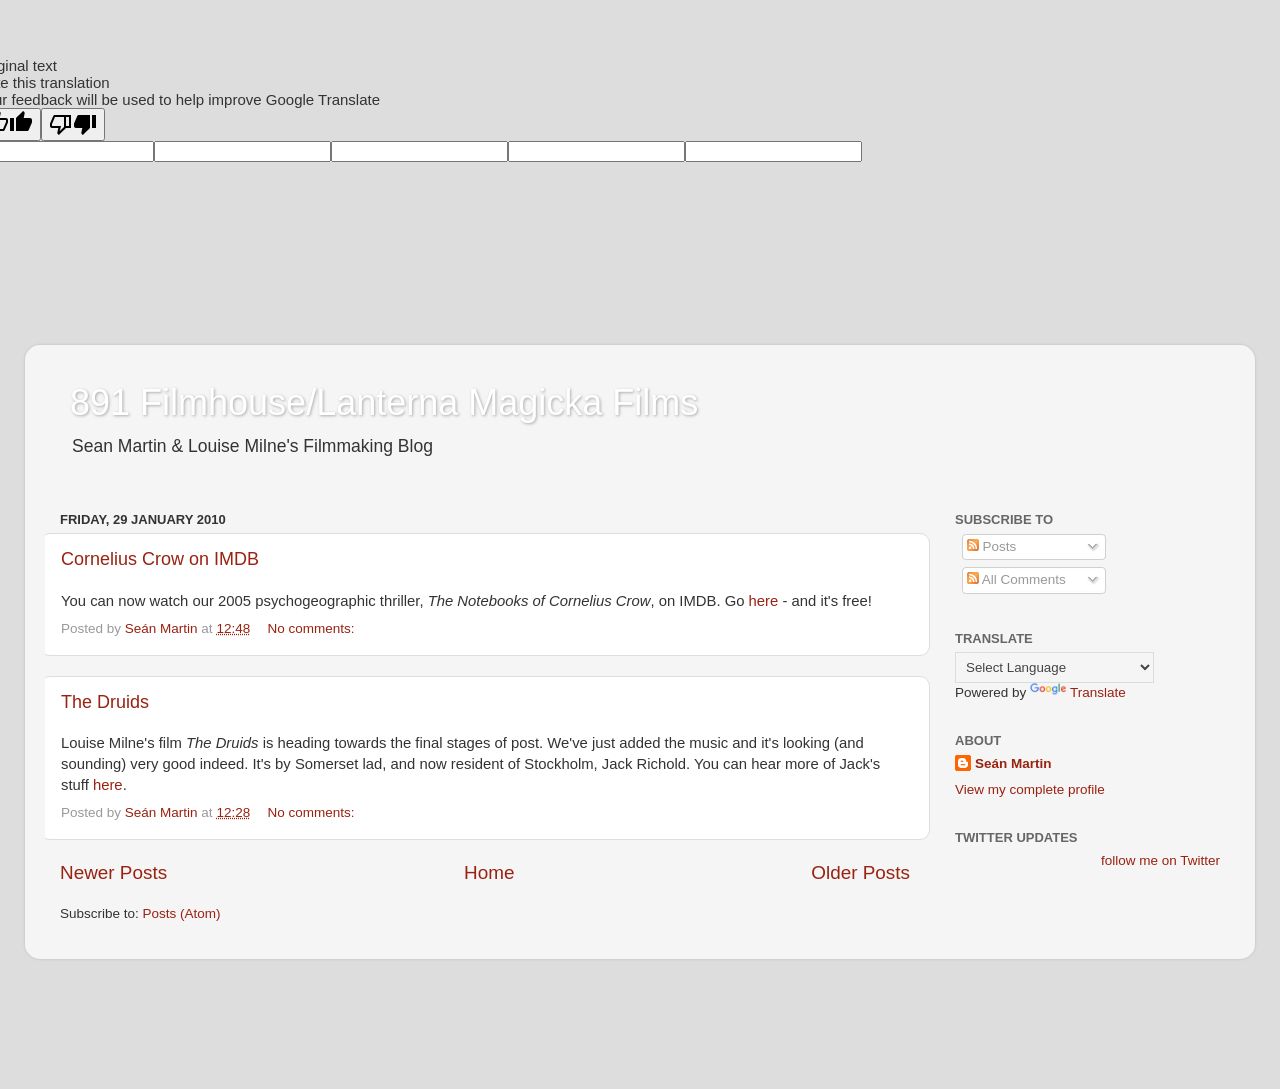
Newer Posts (113, 872)
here (764, 601)
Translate (1078, 692)
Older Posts (860, 872)
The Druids (105, 702)
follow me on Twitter (1160, 860)
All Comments (1016, 579)
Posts (992, 546)
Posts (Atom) (182, 913)
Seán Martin (1013, 763)
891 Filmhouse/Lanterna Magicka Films (384, 402)
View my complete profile (1030, 789)
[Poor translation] (73, 124)
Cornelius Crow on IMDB (160, 559)
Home (489, 872)
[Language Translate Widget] (1054, 667)
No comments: (312, 628)
